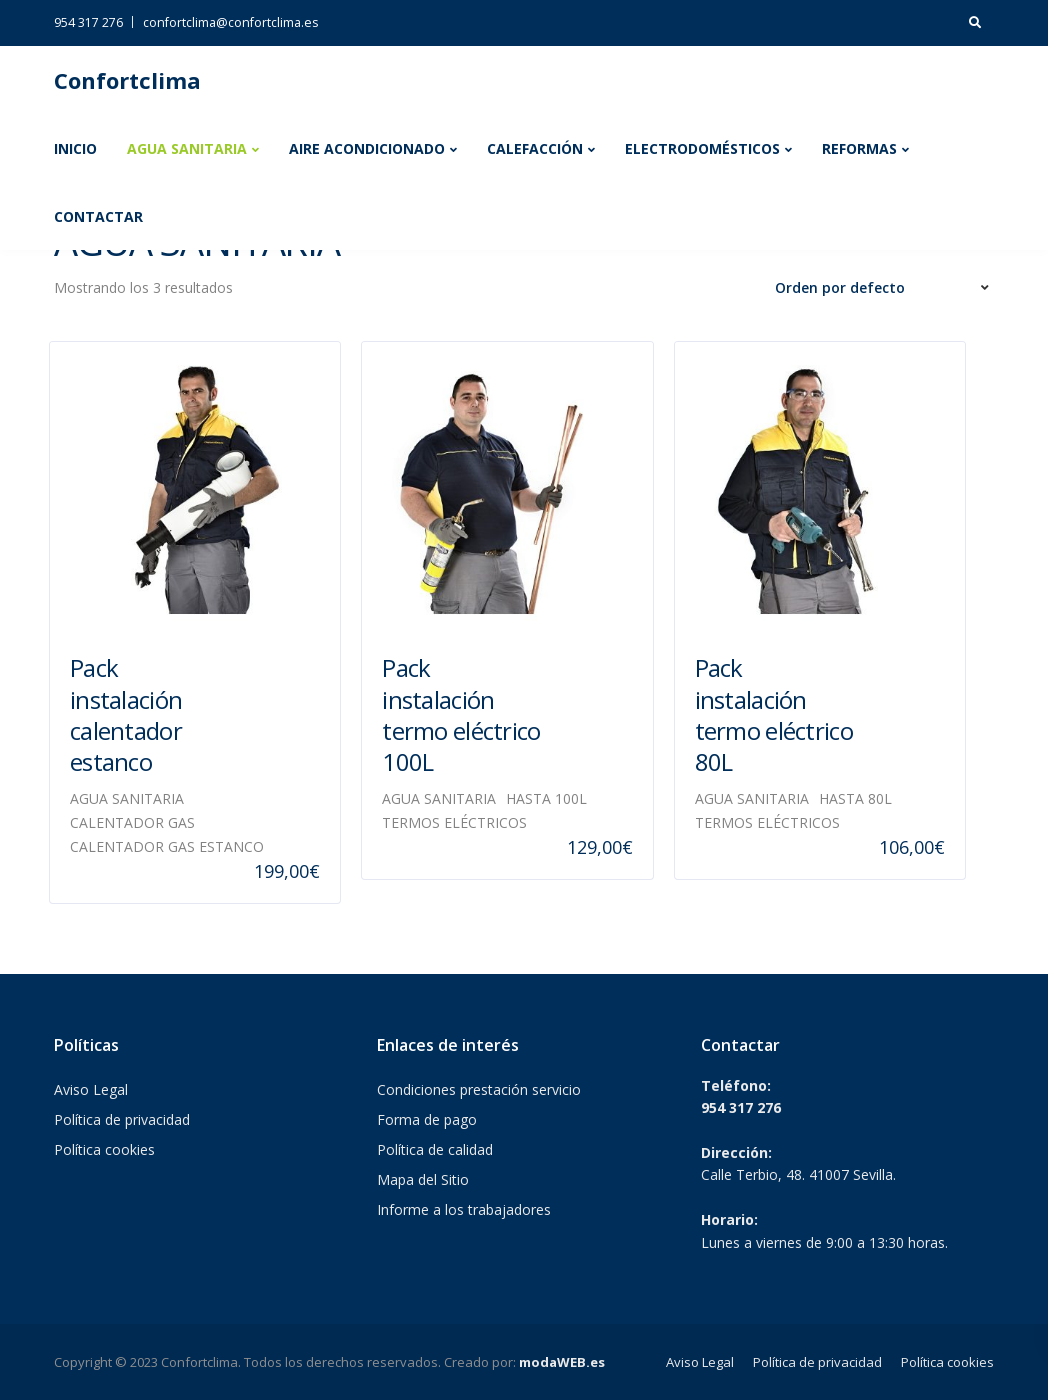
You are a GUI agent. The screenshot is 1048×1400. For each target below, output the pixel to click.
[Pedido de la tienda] (884, 288)
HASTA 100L (546, 798)
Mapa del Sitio (423, 1179)
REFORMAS (859, 148)
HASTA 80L (855, 798)
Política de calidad (435, 1149)
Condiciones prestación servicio (479, 1089)
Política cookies (104, 1149)
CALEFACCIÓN (535, 148)
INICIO (75, 148)
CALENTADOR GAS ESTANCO (167, 846)
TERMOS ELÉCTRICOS (454, 822)
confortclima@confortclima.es (230, 22)
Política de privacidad (122, 1119)
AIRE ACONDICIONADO (367, 148)
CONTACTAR (98, 216)
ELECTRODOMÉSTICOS (702, 148)
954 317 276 (88, 22)
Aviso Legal (91, 1089)
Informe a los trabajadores (464, 1209)
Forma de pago (427, 1119)
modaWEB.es (562, 1362)
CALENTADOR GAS (132, 822)
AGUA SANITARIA (187, 148)
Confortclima (127, 80)
